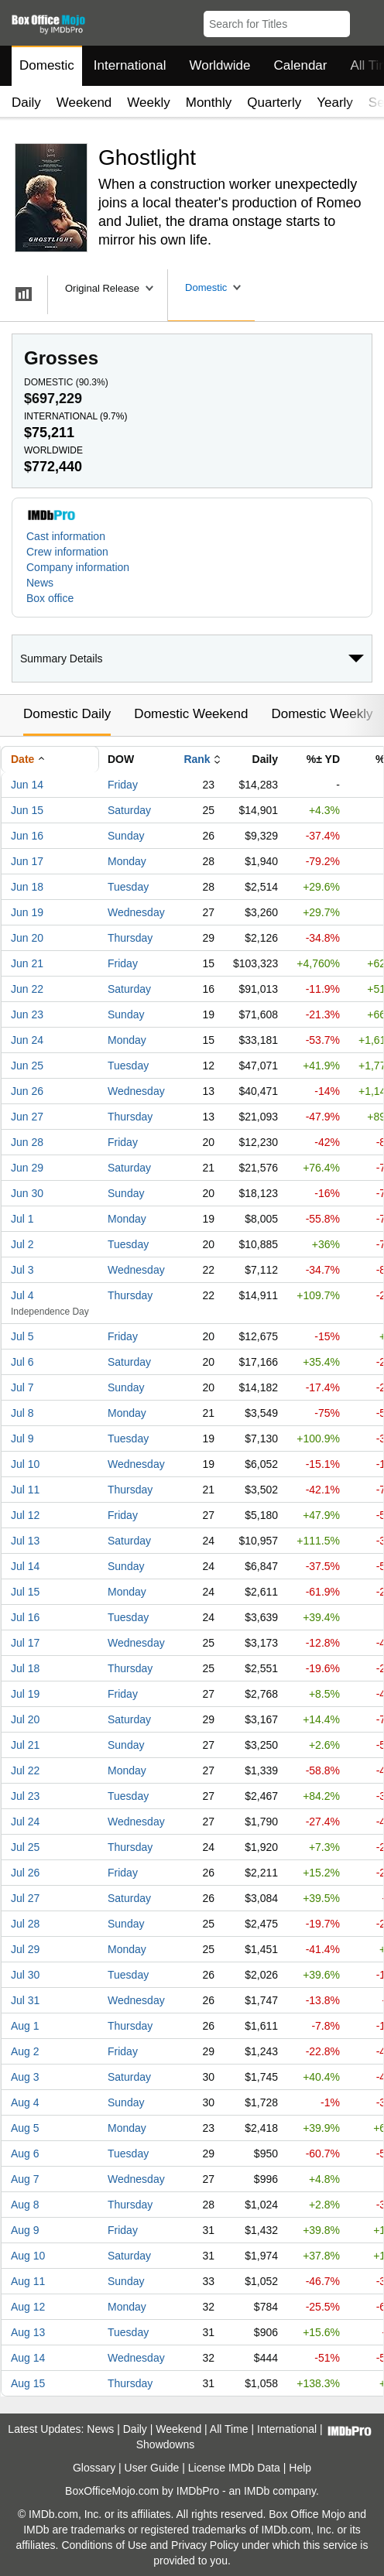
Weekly (148, 102)
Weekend (84, 102)
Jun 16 (27, 836)
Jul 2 (22, 1244)
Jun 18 (27, 887)
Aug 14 (28, 2358)
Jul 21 (25, 1745)
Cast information (65, 536)
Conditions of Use (104, 2545)
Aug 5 (25, 2128)
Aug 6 (25, 2153)
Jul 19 (25, 1694)
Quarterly (274, 102)
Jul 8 (22, 1413)
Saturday (129, 810)
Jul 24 (25, 1821)
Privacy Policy (204, 2545)
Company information (77, 567)
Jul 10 (25, 1464)
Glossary (94, 2467)
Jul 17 (25, 1643)
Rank (196, 759)
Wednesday (136, 912)
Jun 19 (27, 912)
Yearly (335, 102)
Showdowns (165, 2444)
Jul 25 (25, 1847)
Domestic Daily (67, 713)
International (130, 65)
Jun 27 (27, 1116)
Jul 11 (25, 1489)
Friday (123, 784)
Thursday (130, 938)
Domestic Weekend (191, 713)
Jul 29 (25, 1949)
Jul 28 (25, 1923)
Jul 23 (25, 1796)
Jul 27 (25, 1898)
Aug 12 (28, 2307)
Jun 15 (27, 810)
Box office (50, 598)
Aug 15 (28, 2383)
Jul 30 (25, 1975)
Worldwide (219, 65)
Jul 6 (22, 1362)
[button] (365, 21)
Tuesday (128, 887)
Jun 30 (27, 1193)
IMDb (256, 2491)
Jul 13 (25, 1540)
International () (75, 416)
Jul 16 (25, 1617)
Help (300, 2467)
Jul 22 (25, 1770)
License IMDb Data (234, 2467)
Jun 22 (27, 989)
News (39, 582)
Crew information (67, 552)
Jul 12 (25, 1515)
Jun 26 (27, 1091)
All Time (229, 2429)
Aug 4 (25, 2102)
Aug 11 (28, 2281)
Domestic (46, 65)
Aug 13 (28, 2332)
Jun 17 (27, 861)
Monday (127, 861)
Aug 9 (25, 2230)
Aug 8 (25, 2204)
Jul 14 (25, 1566)
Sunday (126, 836)
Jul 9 (22, 1438)
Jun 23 (27, 1014)
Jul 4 (22, 1295)
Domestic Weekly (321, 713)
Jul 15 (25, 1592)
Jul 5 (22, 1336)
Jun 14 (27, 784)
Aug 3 (25, 2077)
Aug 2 (25, 2051)
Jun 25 (27, 1065)
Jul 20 (25, 1719)
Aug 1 (25, 2026)
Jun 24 (27, 1040)
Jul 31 (25, 2000)
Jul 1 (22, 1219)
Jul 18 (25, 1668)
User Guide (152, 2467)
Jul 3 (22, 1270)
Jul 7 (22, 1387)
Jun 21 (27, 963)
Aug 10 (28, 2255)
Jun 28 (27, 1142)
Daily (26, 102)
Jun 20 (27, 938)
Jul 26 (25, 1872)
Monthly (209, 102)
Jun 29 (27, 1167)
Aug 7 (25, 2179)
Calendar (300, 65)
